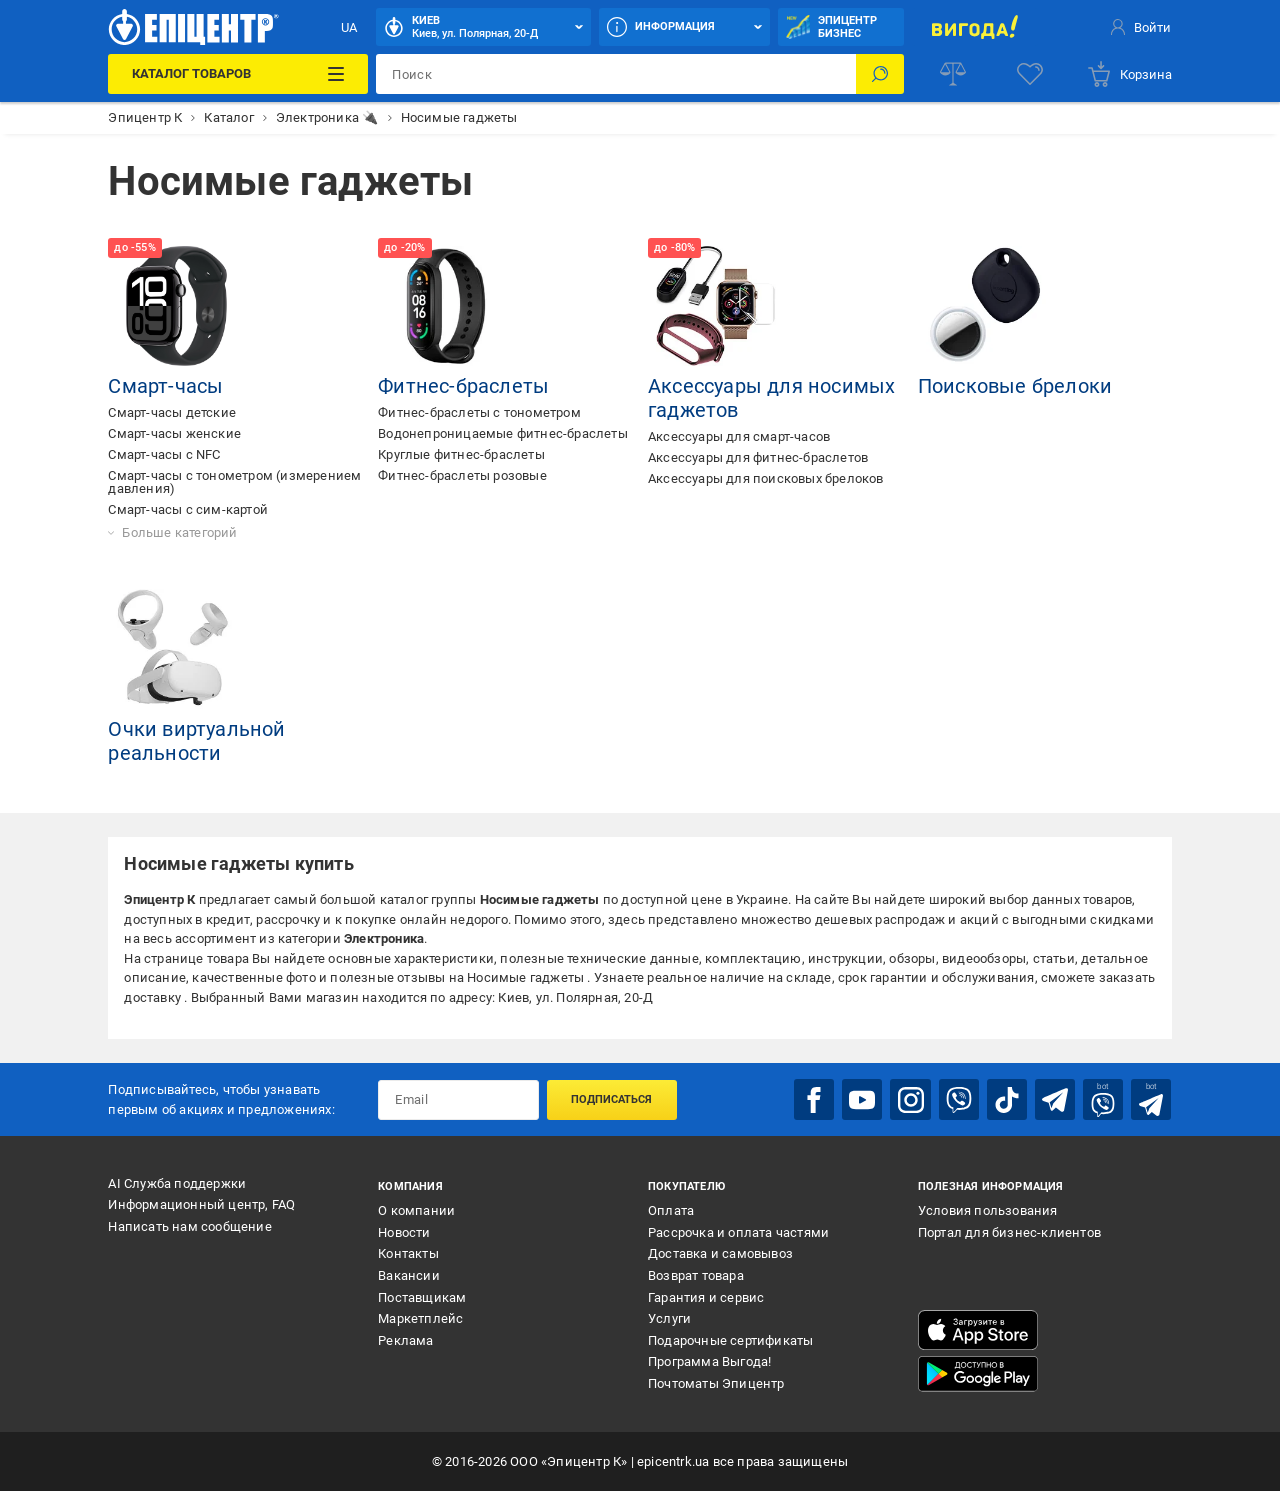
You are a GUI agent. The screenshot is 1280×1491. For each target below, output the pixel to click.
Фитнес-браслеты (463, 386)
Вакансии (409, 1275)
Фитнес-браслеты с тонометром (479, 412)
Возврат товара (696, 1275)
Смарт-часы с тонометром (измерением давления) (234, 482)
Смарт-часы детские (172, 412)
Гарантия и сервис (706, 1297)
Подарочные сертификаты (730, 1340)
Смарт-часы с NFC (164, 454)
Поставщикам (422, 1297)
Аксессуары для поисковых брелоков (766, 478)
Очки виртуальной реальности (196, 741)
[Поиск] (880, 74)
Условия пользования (988, 1210)
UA (349, 27)
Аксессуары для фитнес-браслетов (758, 457)
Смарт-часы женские (174, 433)
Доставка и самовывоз (720, 1253)
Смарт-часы (165, 386)
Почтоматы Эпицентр (716, 1383)
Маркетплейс (420, 1318)
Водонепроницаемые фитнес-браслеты (503, 433)
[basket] (1129, 74)
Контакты (408, 1253)
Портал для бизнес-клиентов (1009, 1232)
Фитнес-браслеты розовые (462, 475)
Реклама (405, 1340)
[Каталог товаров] (238, 74)
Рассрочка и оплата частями (738, 1232)
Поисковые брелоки (1015, 386)
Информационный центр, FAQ (201, 1204)
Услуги (669, 1318)
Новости (404, 1232)
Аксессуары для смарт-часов (739, 436)
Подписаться (611, 1099)
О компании (416, 1210)
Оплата (671, 1210)
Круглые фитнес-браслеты (461, 454)
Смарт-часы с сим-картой (188, 509)
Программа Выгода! (709, 1361)
